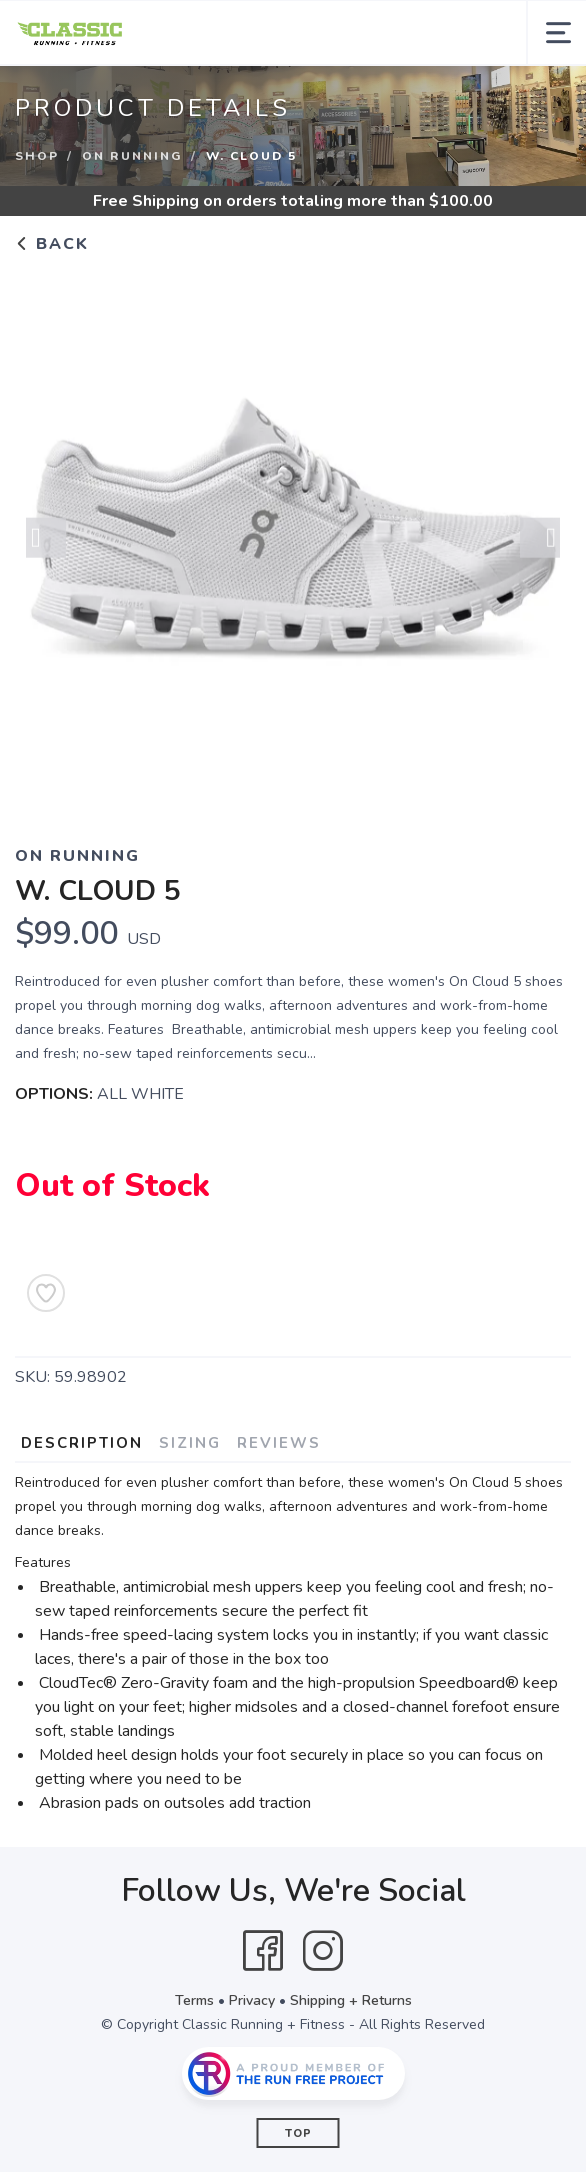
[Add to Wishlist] (46, 1293)
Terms (194, 2000)
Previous (46, 540)
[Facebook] (263, 1951)
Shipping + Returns (351, 2000)
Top (298, 2133)
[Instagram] (323, 1951)
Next (540, 540)
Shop (37, 156)
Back (52, 244)
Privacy (252, 2000)
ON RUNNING (132, 156)
